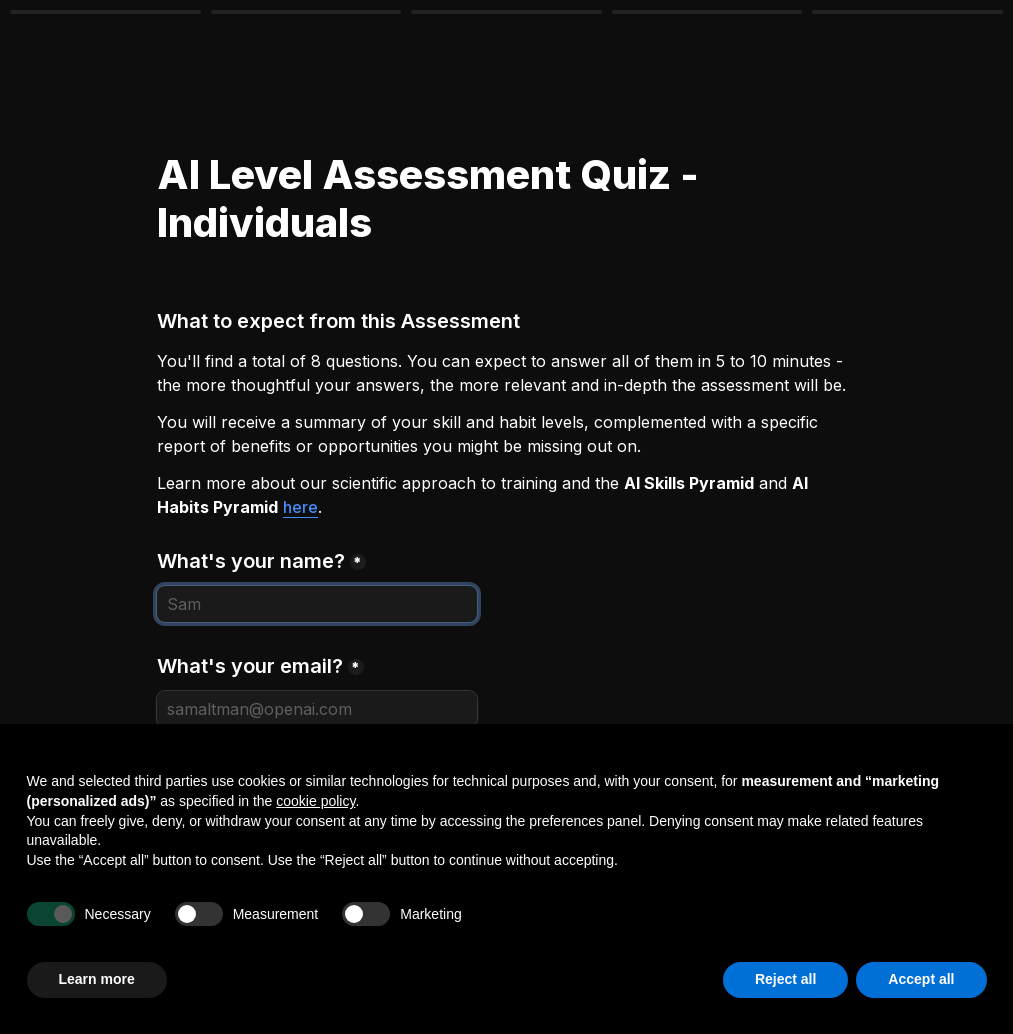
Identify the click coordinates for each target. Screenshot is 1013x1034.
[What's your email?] (317, 709)
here (300, 507)
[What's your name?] (317, 604)
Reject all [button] (785, 979)
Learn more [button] (97, 979)
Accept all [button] (921, 979)
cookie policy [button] (315, 801)
